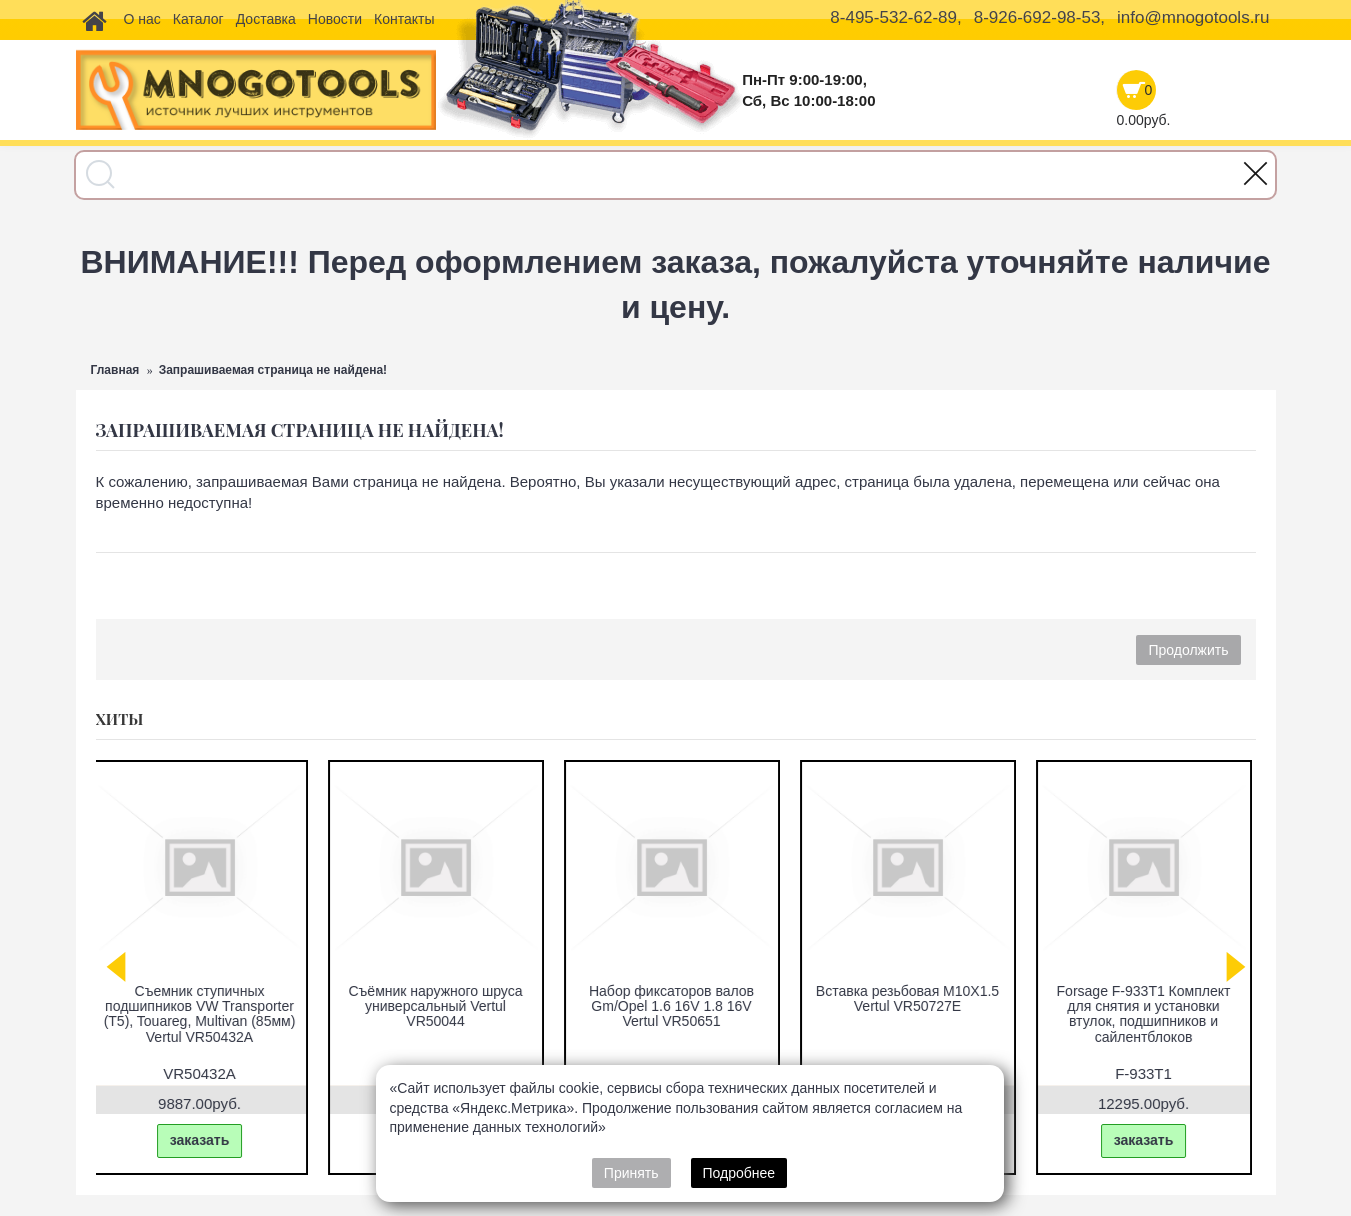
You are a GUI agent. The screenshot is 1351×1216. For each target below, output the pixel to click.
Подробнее (739, 1173)
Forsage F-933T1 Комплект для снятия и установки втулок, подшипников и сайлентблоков (1148, 1014)
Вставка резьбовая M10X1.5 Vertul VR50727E (911, 998)
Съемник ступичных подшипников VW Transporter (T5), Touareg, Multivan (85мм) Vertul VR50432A (204, 1014)
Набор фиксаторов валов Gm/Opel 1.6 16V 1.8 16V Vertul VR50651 (675, 1006)
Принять (631, 1173)
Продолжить (1188, 650)
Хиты (120, 719)
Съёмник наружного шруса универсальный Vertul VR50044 (440, 1006)
